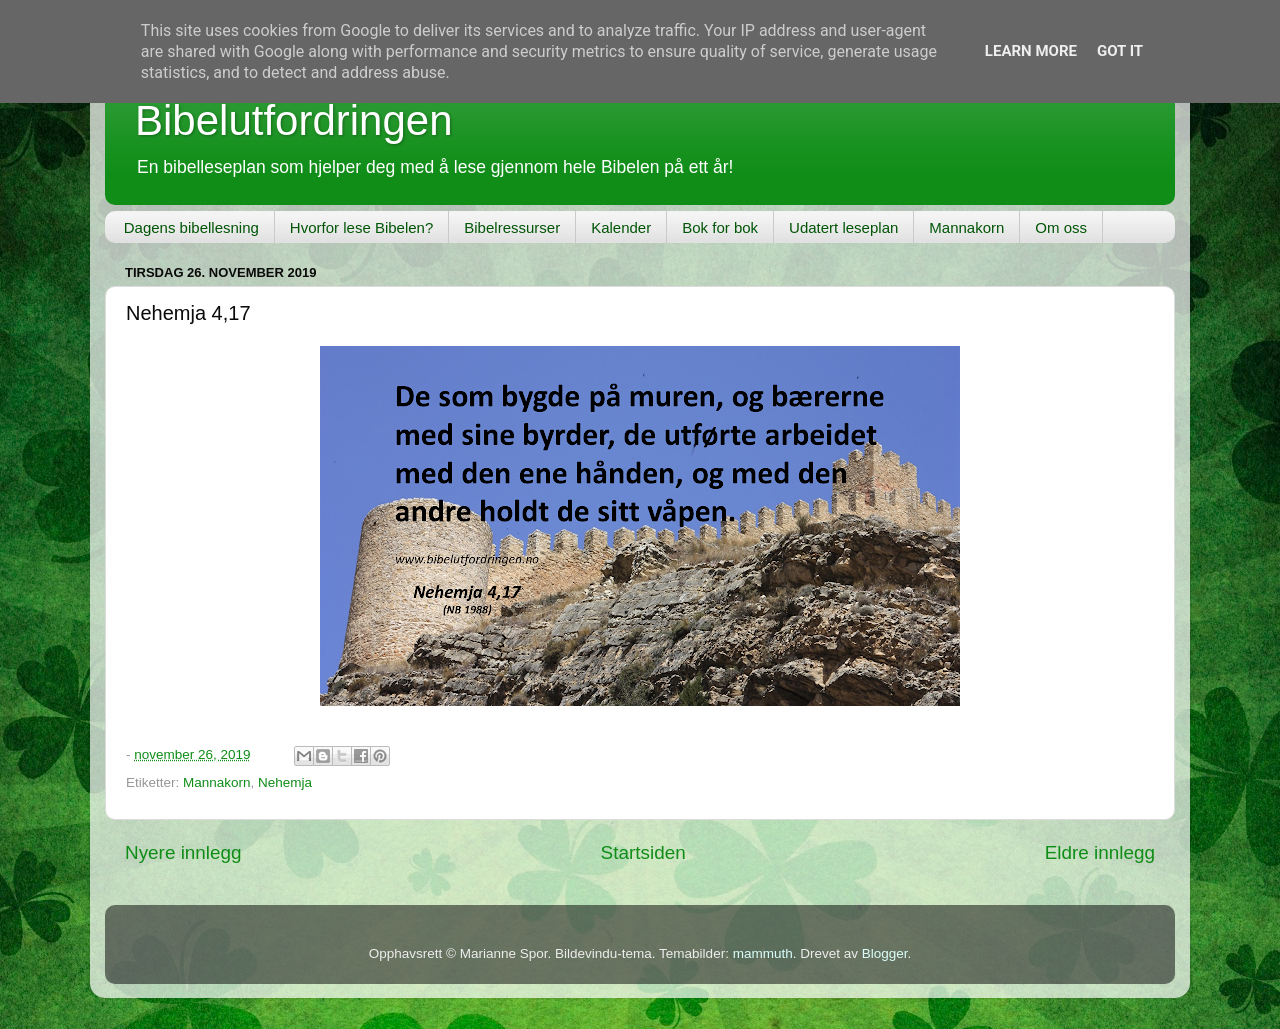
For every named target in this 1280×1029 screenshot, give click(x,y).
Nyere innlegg (183, 852)
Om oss (1061, 227)
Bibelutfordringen (294, 120)
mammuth (763, 953)
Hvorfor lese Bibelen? (361, 227)
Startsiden (643, 852)
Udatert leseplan (843, 227)
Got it (1120, 51)
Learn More (1031, 51)
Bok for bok (720, 227)
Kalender (621, 227)
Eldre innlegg (1100, 852)
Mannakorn (966, 227)
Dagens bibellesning (191, 227)
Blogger (885, 953)
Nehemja (285, 782)
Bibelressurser (512, 227)
